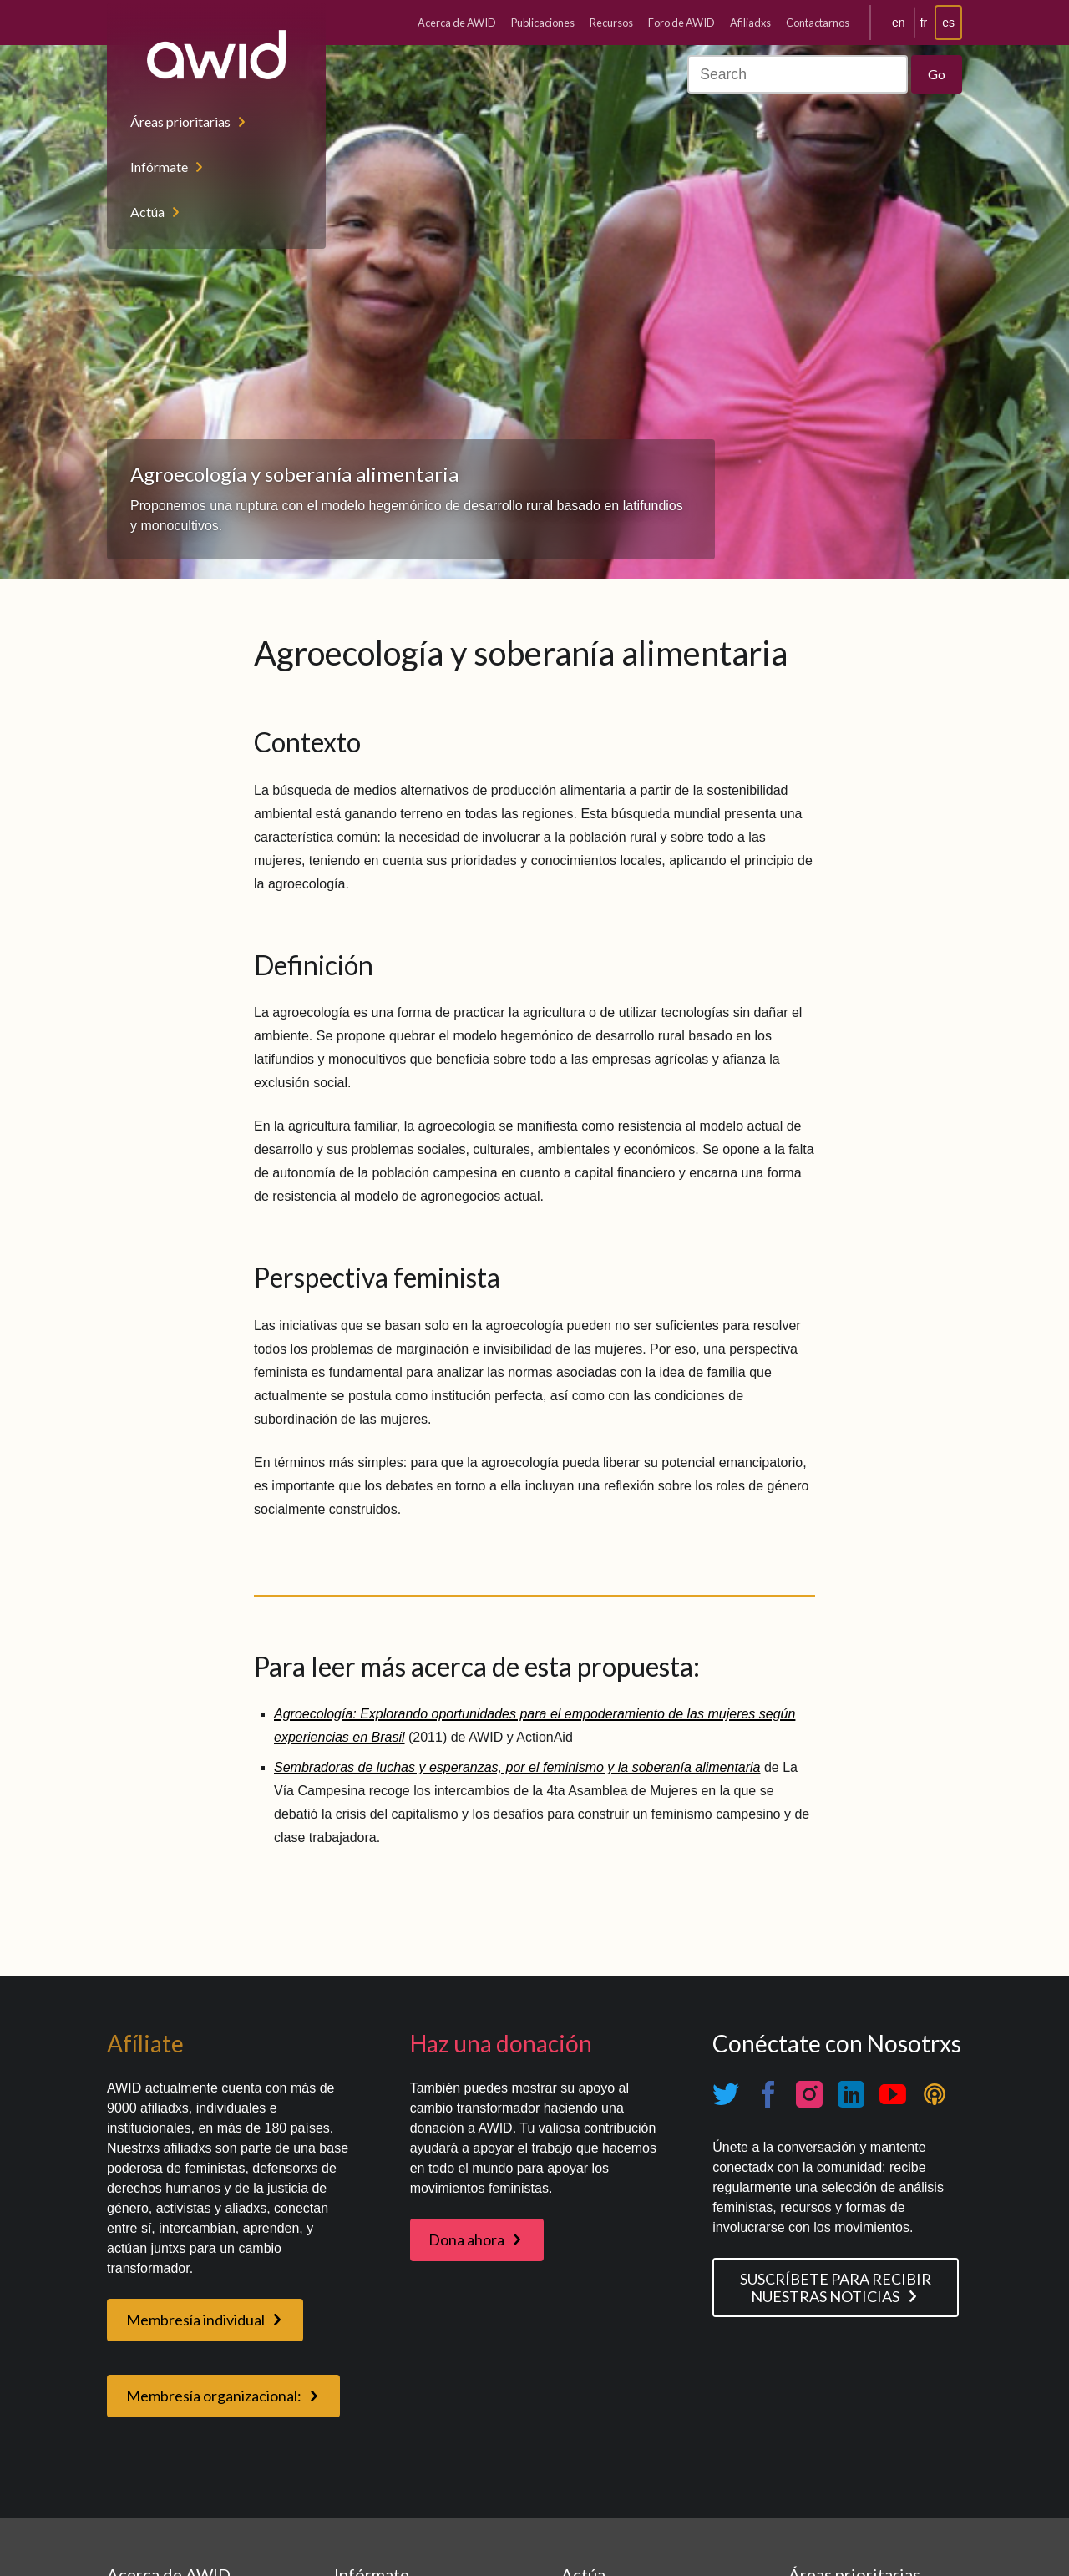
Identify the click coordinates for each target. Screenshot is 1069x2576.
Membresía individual (195, 2319)
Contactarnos (817, 22)
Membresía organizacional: (213, 2395)
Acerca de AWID (457, 22)
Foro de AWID (681, 22)
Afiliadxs (750, 22)
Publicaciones (543, 22)
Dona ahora (466, 2239)
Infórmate (159, 167)
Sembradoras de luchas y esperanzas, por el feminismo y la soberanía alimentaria (517, 1767)
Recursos (611, 22)
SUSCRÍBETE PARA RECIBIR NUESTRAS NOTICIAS (835, 2287)
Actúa (147, 212)
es (948, 22)
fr (924, 22)
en (898, 22)
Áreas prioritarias (180, 121)
